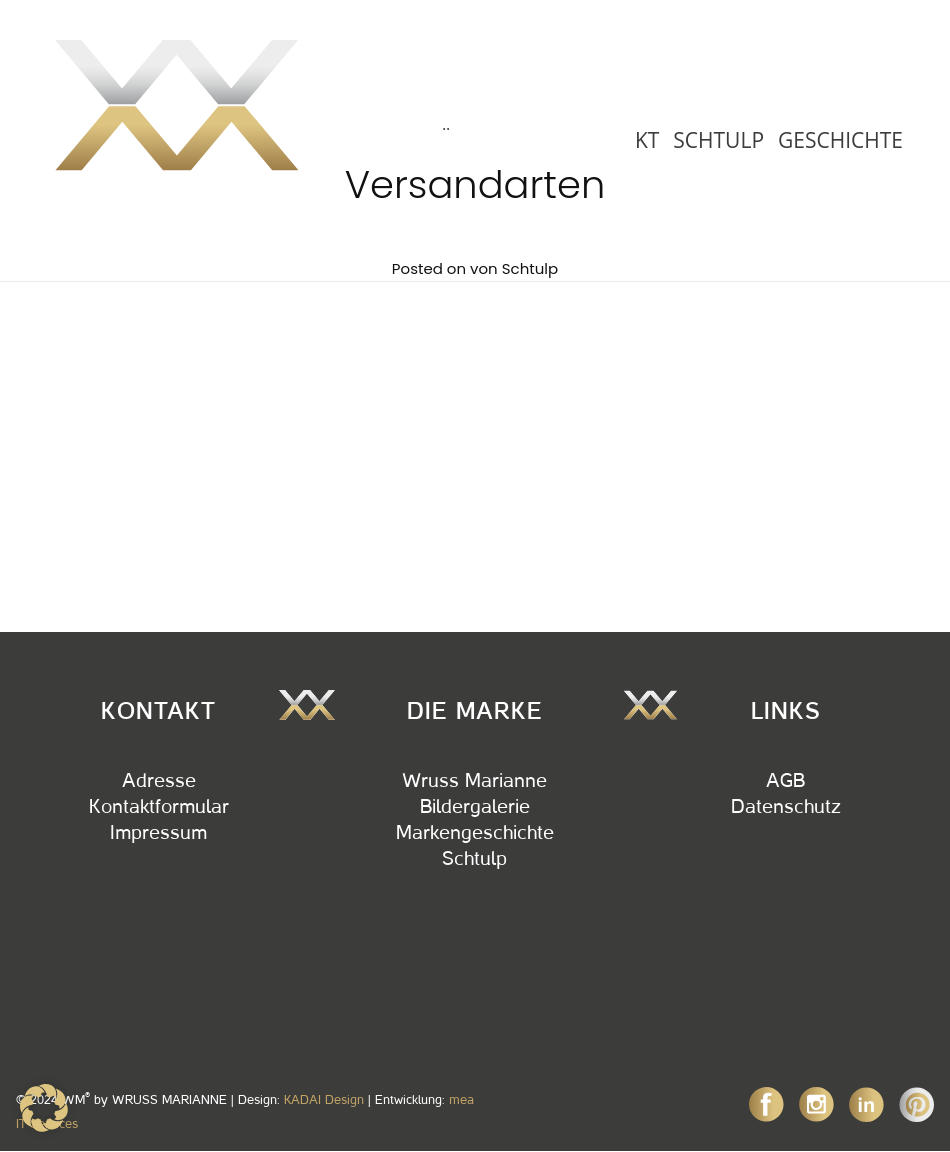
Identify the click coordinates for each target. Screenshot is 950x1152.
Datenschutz (786, 807)
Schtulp (530, 268)
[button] (44, 1108)
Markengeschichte (475, 833)
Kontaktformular (159, 807)
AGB (785, 781)
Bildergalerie (475, 807)
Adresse (159, 781)
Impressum (158, 833)
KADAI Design (324, 1099)
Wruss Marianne (474, 781)
